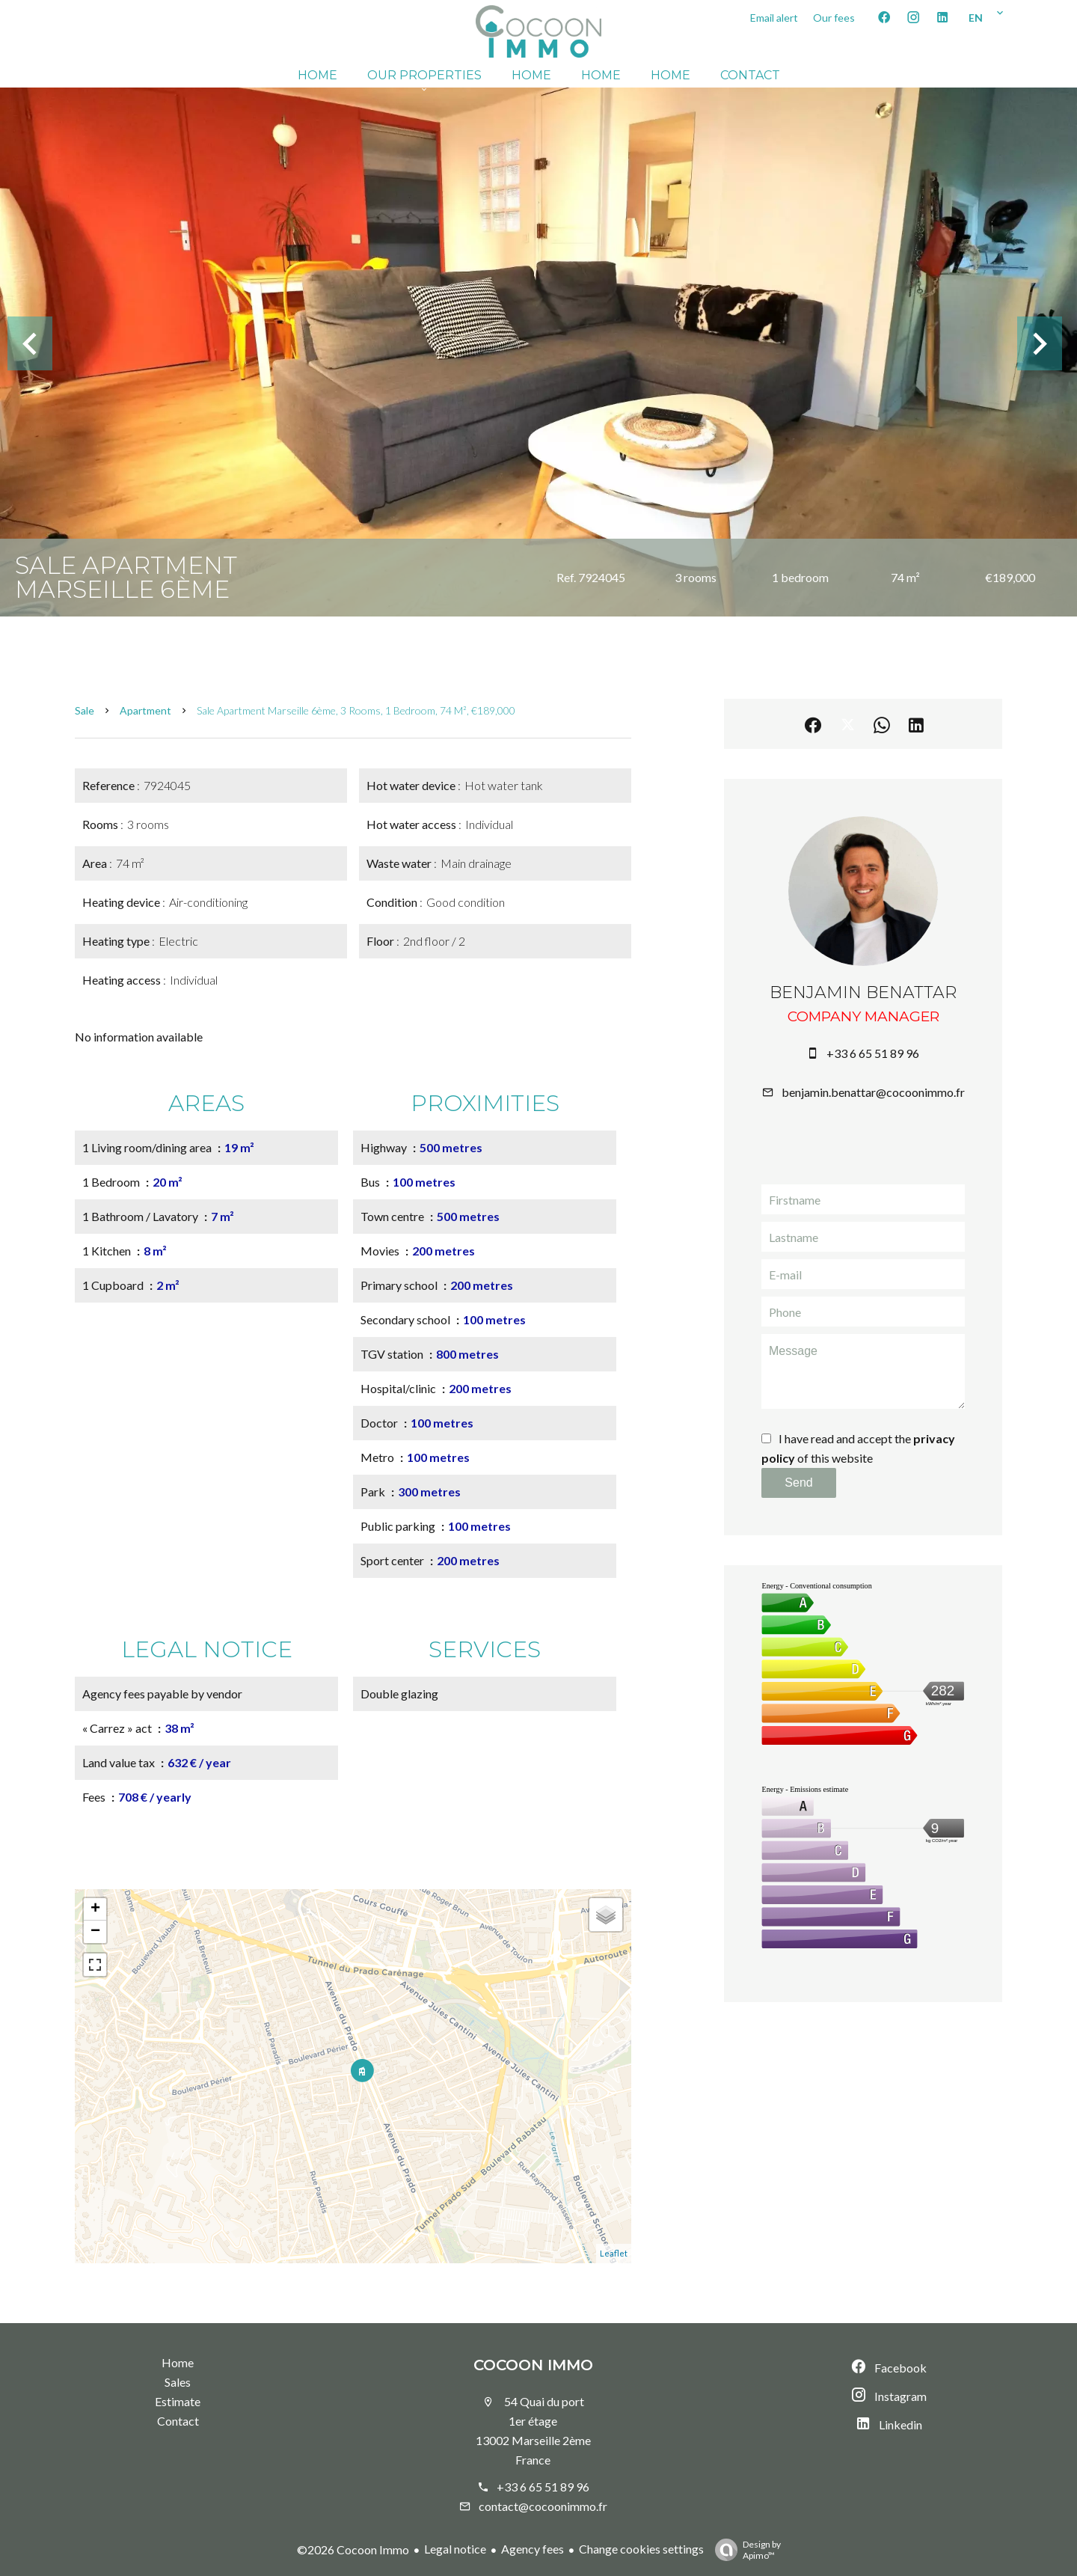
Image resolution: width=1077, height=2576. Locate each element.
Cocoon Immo (533, 2365)
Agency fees (532, 2549)
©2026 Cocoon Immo (353, 2549)
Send (798, 1482)
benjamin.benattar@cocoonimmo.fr (873, 1092)
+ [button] (95, 1909)
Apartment (145, 710)
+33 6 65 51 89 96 (872, 1053)
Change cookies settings (641, 2549)
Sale (84, 710)
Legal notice (455, 2549)
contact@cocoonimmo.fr (543, 2506)
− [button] (95, 1932)
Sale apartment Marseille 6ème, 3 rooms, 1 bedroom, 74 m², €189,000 (356, 710)
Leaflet (614, 2253)
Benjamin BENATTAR (863, 992)
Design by (744, 2550)
